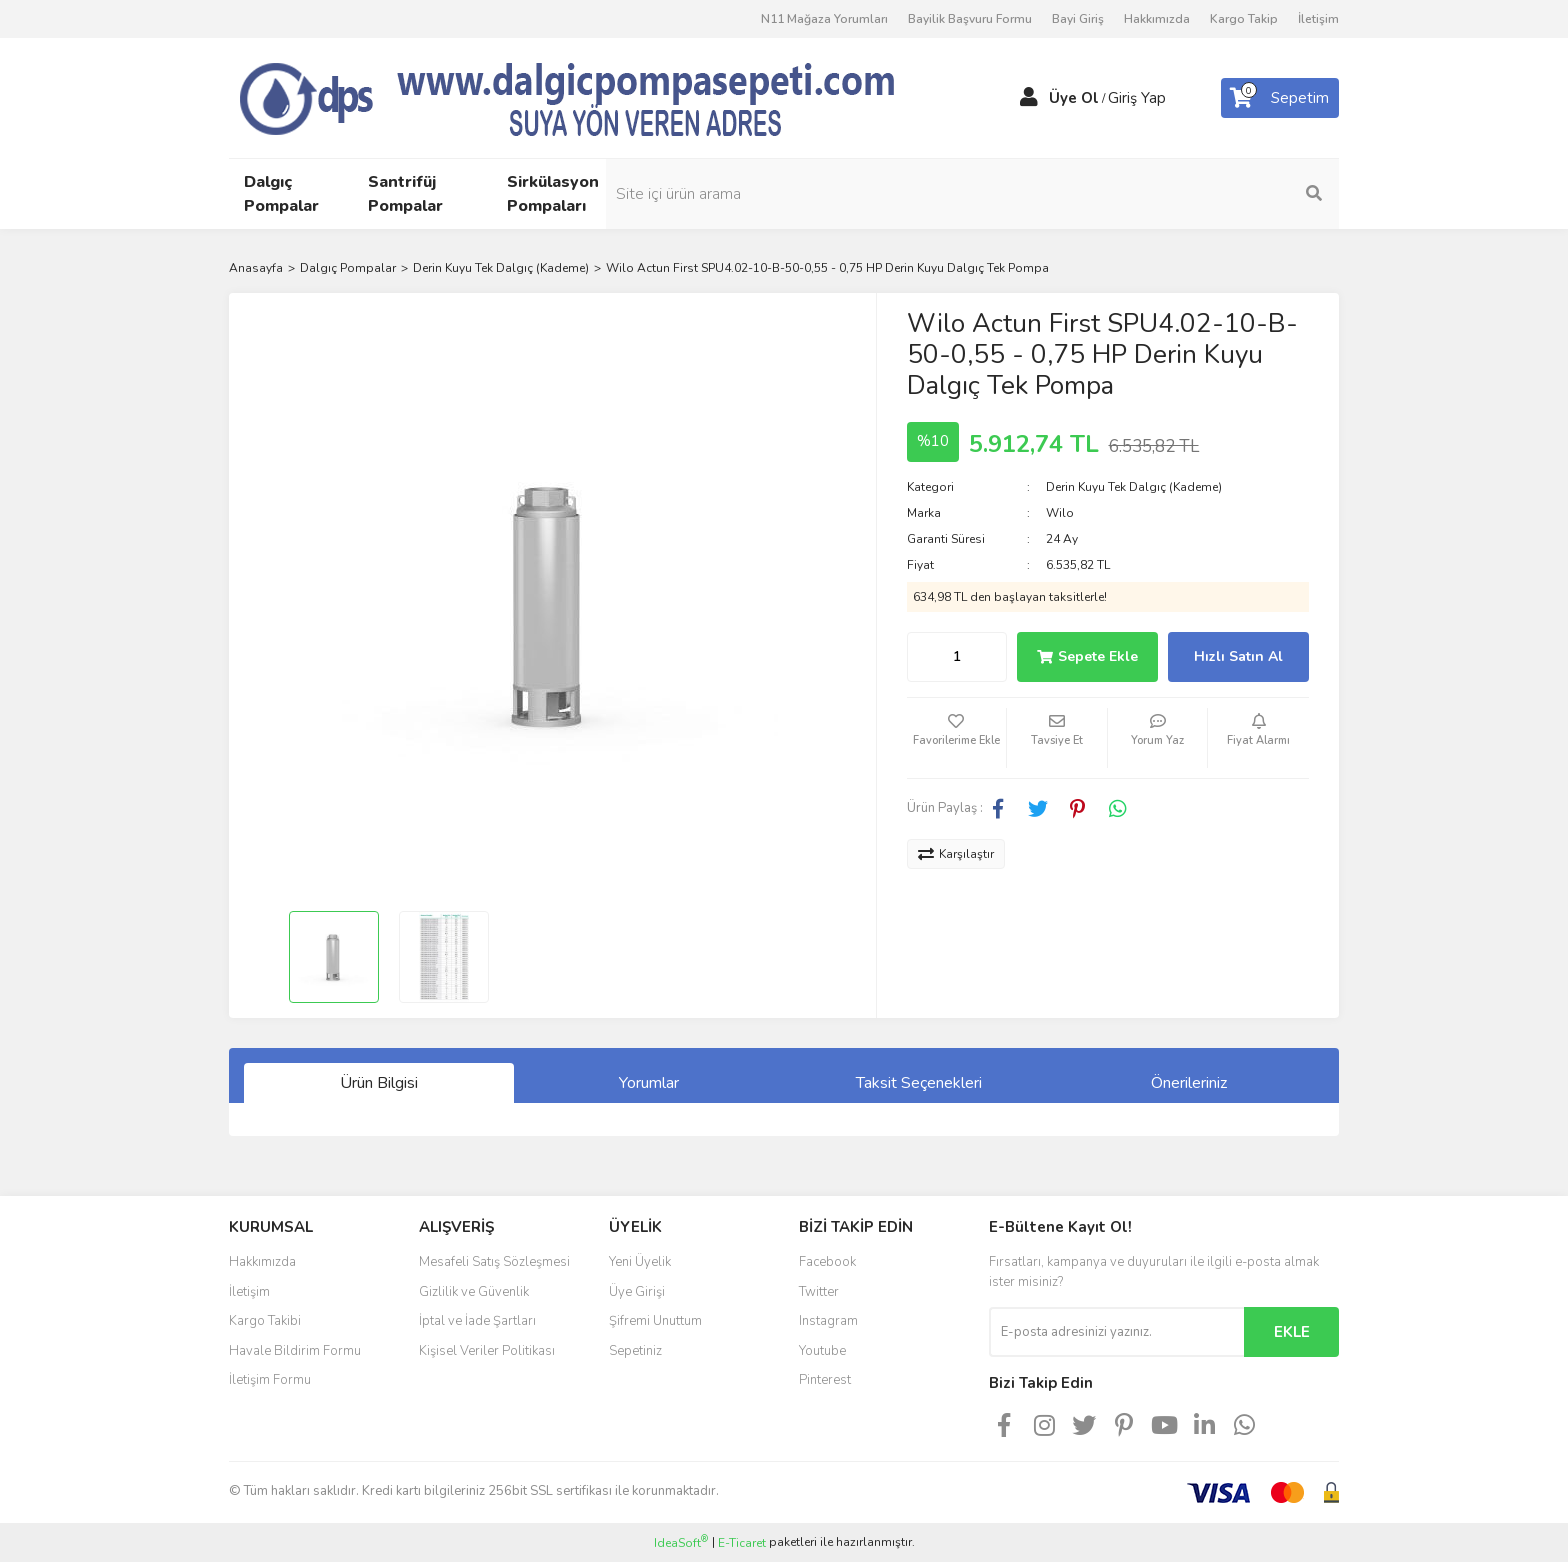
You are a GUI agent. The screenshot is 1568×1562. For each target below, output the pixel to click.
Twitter (819, 1292)
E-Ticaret (742, 1543)
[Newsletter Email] (1116, 1332)
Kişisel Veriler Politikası (487, 1351)
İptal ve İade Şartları (477, 1321)
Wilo (1060, 513)
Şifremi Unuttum (655, 1321)
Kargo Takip (1244, 19)
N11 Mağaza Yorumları (824, 19)
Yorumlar (649, 1083)
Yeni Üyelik (640, 1262)
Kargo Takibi (265, 1321)
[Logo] (604, 97)
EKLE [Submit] (1292, 1332)
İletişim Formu (270, 1380)
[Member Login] (1029, 98)
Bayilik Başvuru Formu (970, 19)
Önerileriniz (1189, 1083)
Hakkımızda (1157, 19)
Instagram (828, 1321)
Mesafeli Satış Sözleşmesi (494, 1262)
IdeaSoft (681, 1542)
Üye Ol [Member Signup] (1074, 98)
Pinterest (825, 1380)
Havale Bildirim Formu (295, 1351)
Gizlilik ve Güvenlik (474, 1292)
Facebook (827, 1262)
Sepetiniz (635, 1351)
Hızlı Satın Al (1238, 656)
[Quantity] (957, 657)
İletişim (1318, 19)
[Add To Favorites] (957, 738)
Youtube (822, 1351)
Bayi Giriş (1078, 19)
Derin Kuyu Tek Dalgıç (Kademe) (1134, 487)
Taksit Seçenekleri (919, 1083)
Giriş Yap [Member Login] (1137, 98)
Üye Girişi (637, 1292)
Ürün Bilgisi (379, 1083)
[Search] (1204, 194)
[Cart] (1280, 98)
